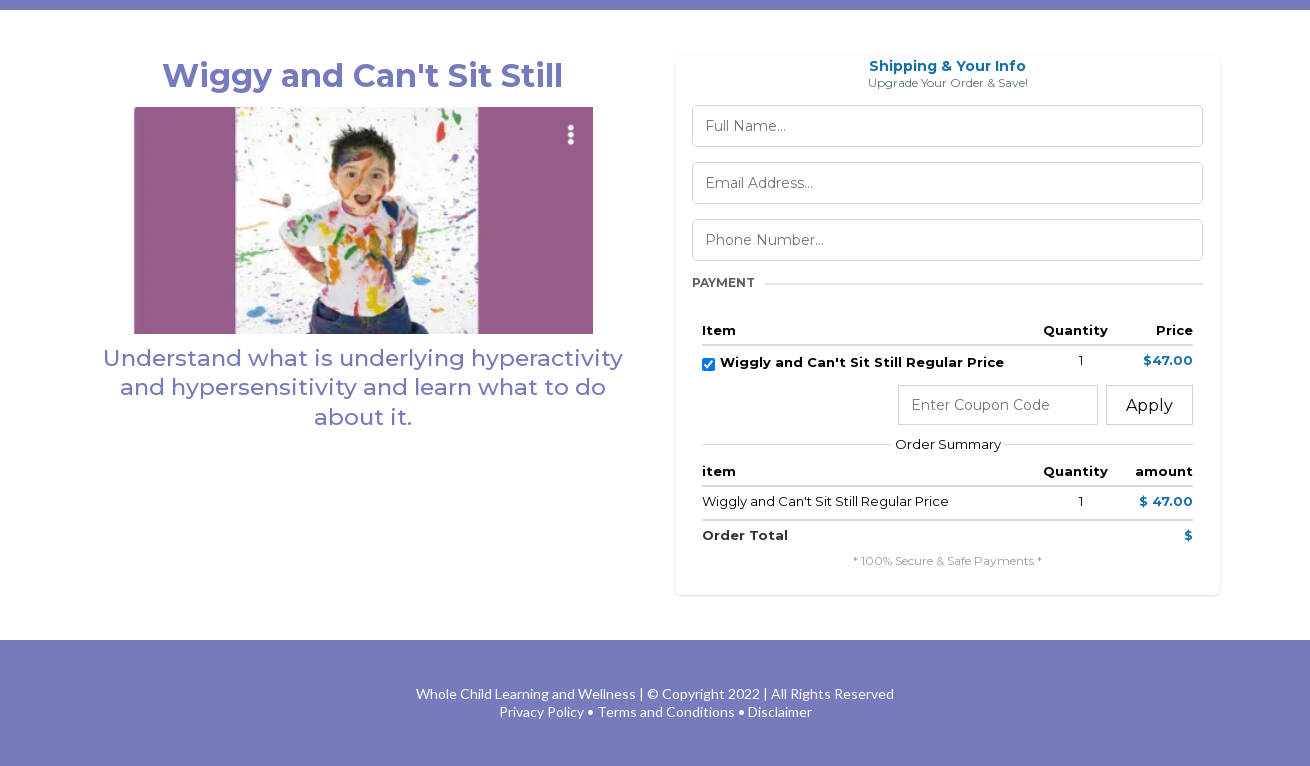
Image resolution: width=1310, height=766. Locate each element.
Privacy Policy (541, 711)
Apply (1149, 405)
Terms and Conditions (666, 711)
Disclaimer (780, 711)
